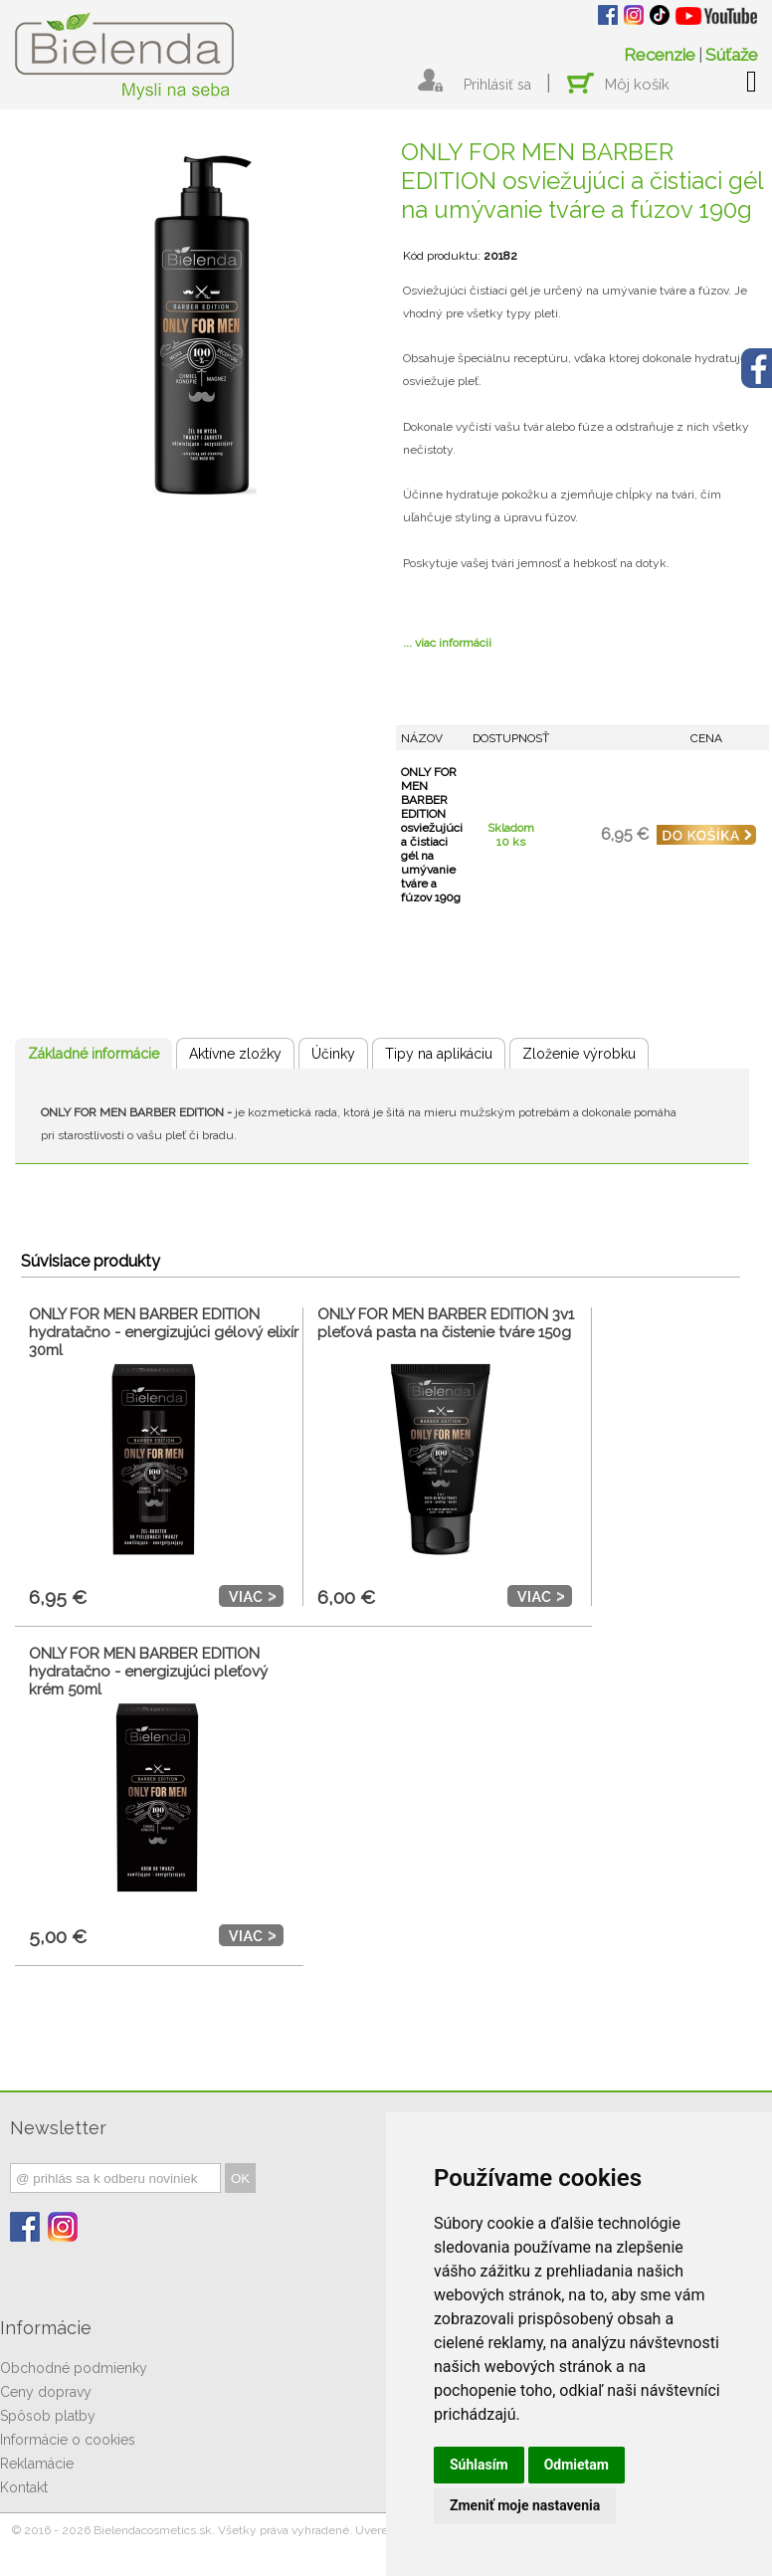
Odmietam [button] (576, 2465)
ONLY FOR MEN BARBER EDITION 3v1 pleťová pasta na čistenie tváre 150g (445, 1323)
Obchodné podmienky (73, 2368)
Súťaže (731, 55)
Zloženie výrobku (579, 1054)
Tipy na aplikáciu (438, 1054)
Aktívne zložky (235, 1054)
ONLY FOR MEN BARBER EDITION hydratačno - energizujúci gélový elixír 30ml (163, 1332)
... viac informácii (447, 643)
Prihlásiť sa (497, 85)
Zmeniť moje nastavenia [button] (525, 2505)
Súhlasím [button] (479, 2465)
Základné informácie (93, 1054)
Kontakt (24, 2487)
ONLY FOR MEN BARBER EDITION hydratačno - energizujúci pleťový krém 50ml (148, 1671)
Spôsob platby (48, 2416)
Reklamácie (37, 2464)
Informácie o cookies (67, 2440)
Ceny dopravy (46, 2392)
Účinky (333, 1054)
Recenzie (659, 55)
